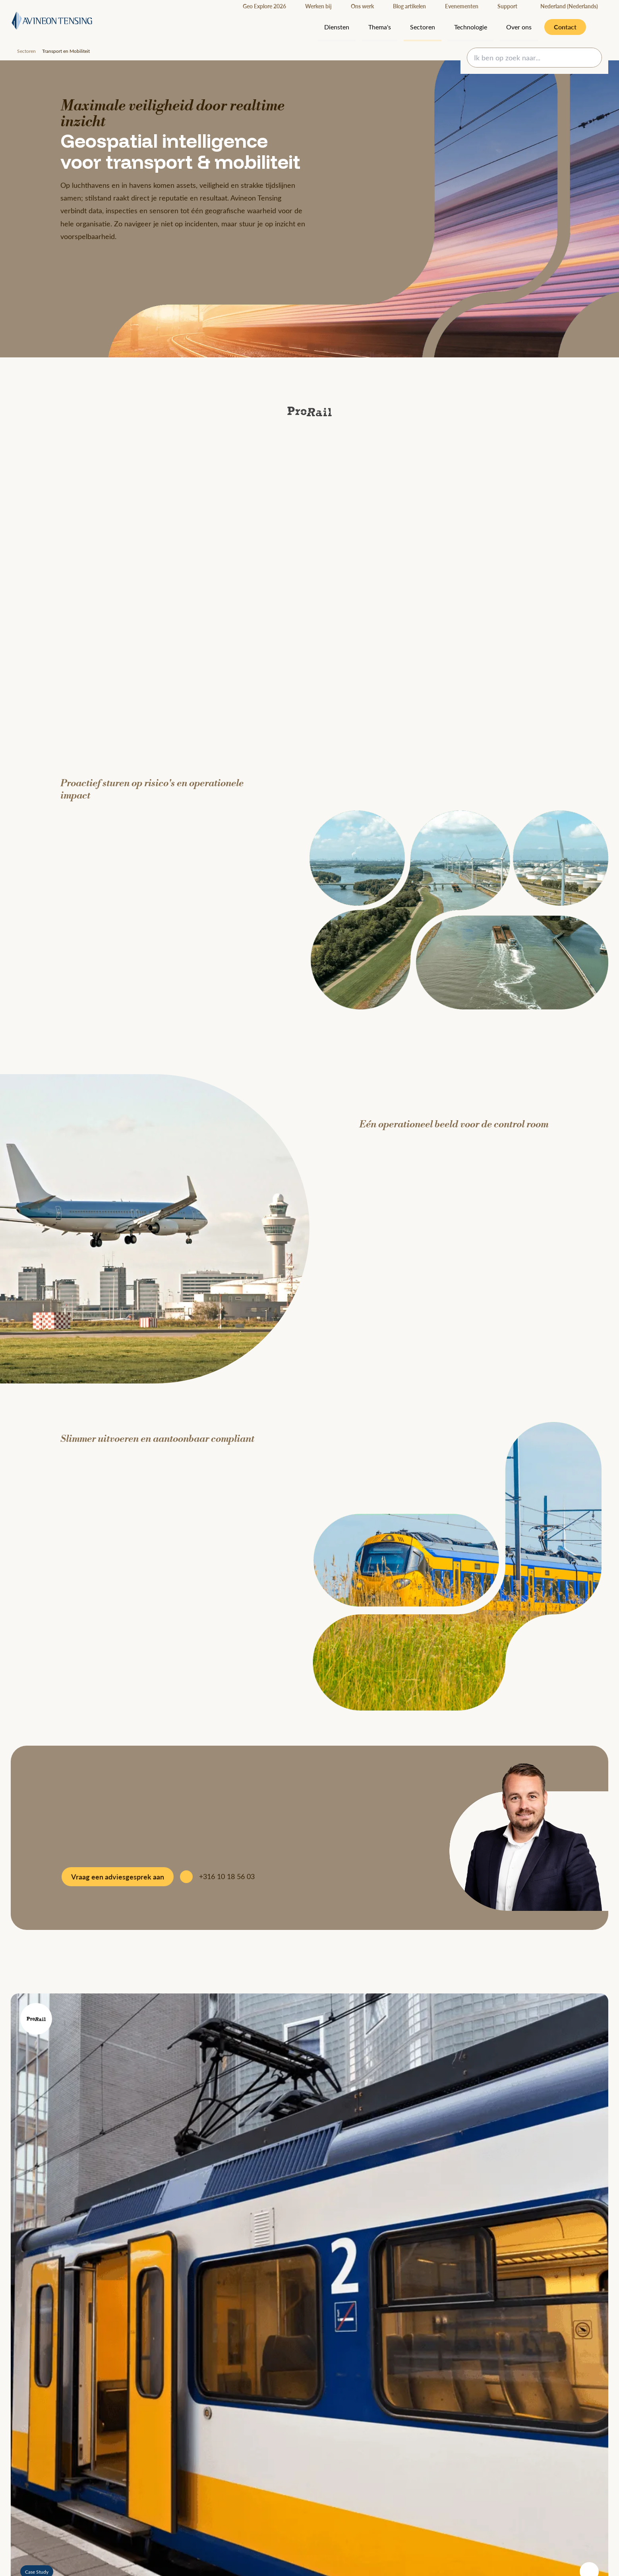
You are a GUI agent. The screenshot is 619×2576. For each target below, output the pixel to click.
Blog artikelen (409, 6)
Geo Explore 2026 (264, 6)
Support (507, 6)
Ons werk (362, 6)
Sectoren (422, 27)
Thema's (379, 27)
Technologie (470, 27)
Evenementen (461, 6)
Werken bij (318, 6)
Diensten (336, 27)
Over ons (519, 27)
